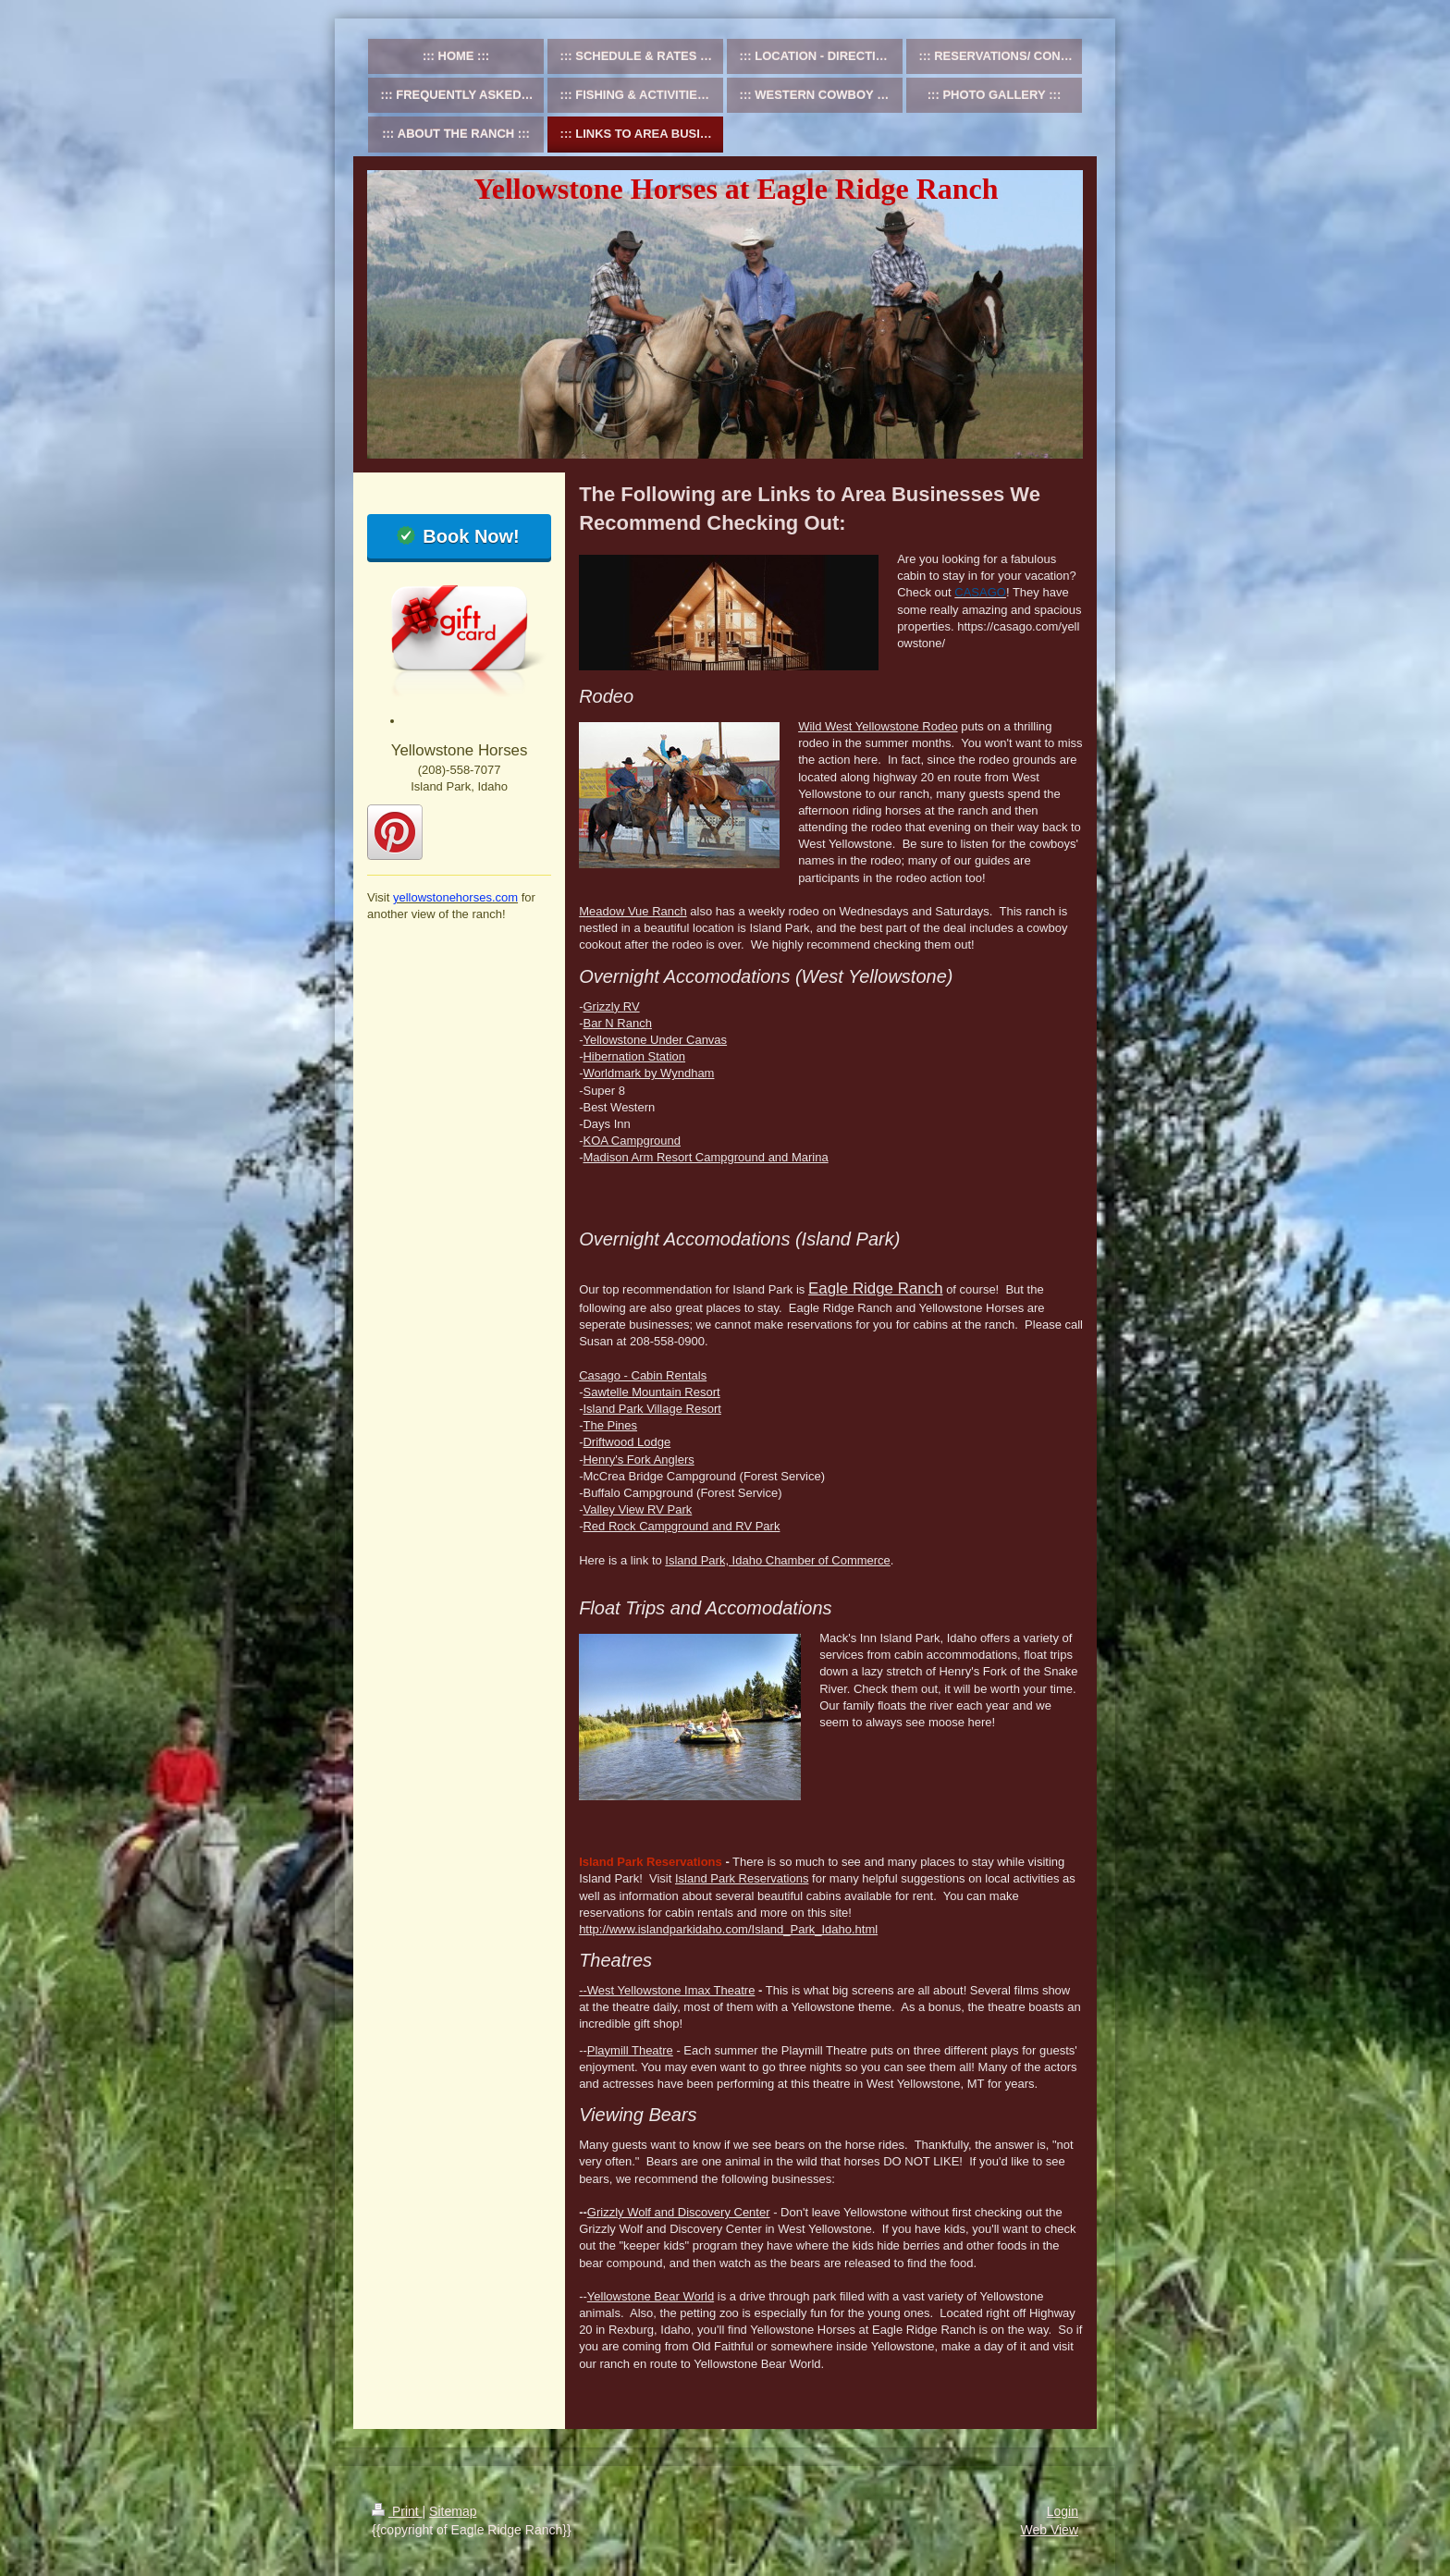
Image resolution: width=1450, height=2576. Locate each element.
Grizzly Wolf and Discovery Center (678, 2212)
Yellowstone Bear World (650, 2296)
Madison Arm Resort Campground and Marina (705, 1157)
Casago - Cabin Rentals (643, 1375)
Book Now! (471, 536)
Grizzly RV (611, 1006)
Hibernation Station (634, 1056)
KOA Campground (632, 1140)
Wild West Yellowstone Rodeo (877, 726)
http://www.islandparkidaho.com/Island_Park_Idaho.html (728, 1929)
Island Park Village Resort (651, 1409)
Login (1062, 2511)
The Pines (610, 1425)
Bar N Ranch (617, 1023)
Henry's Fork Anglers (638, 1459)
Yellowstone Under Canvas (655, 1040)
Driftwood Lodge (626, 1442)
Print (397, 2511)
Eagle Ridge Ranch (875, 1288)
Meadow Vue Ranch (633, 911)
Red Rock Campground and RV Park (681, 1526)
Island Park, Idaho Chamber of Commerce (778, 1560)
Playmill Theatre (630, 2050)
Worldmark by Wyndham (648, 1073)
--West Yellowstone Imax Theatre (667, 1990)
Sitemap (452, 2511)
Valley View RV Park (637, 1509)
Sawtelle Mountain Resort (651, 1392)
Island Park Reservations (742, 1878)
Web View (1049, 2529)
